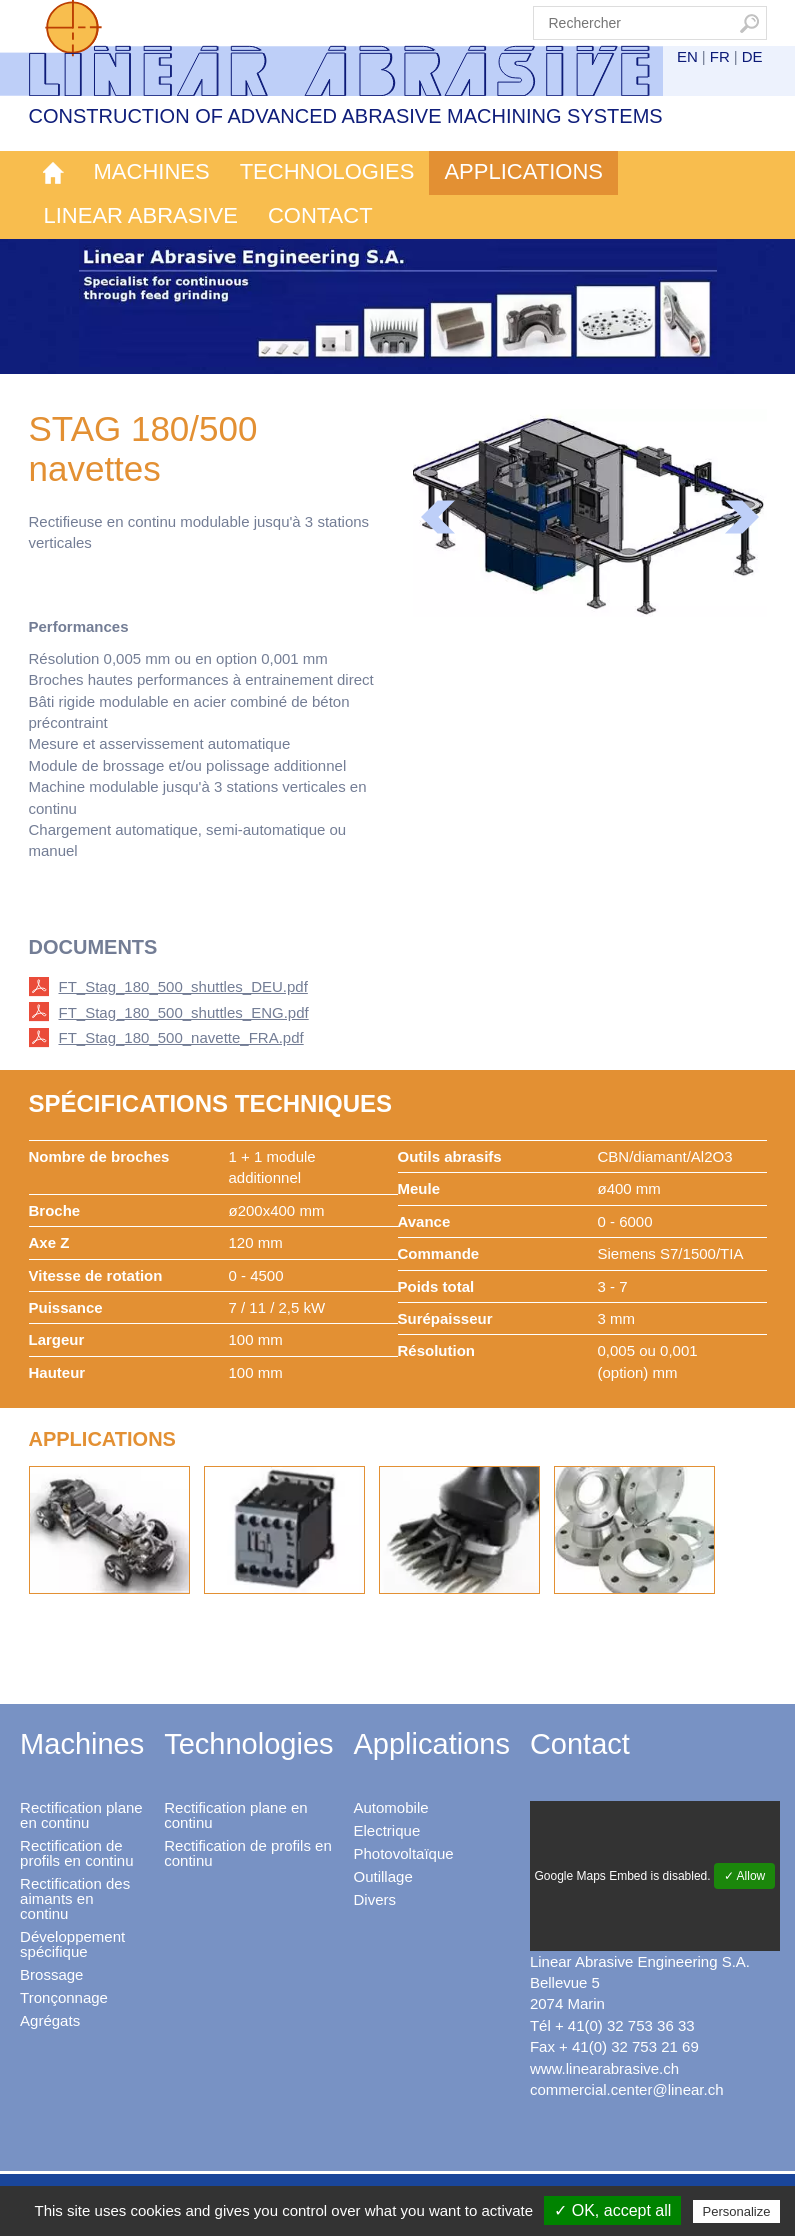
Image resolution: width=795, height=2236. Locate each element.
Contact (320, 215)
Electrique (387, 1830)
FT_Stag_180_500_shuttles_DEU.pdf (183, 986)
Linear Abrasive (141, 215)
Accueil (54, 173)
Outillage (383, 1876)
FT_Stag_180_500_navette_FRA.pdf (181, 1037)
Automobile (391, 1807)
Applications (523, 171)
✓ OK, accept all (612, 2210)
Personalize (737, 2211)
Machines (152, 171)
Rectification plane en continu (81, 1815)
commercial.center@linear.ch (627, 2089)
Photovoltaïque (404, 1853)
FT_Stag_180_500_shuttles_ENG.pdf (184, 1012)
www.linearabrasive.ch (604, 2068)
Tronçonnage (64, 1997)
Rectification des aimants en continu (75, 1898)
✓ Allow (744, 1876)
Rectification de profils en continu (76, 1853)
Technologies (327, 171)
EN (687, 56)
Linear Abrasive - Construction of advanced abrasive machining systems (360, 48)
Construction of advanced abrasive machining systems (346, 116)
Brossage (51, 1974)
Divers (375, 1899)
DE (752, 56)
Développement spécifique (72, 1944)
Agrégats (50, 2020)
